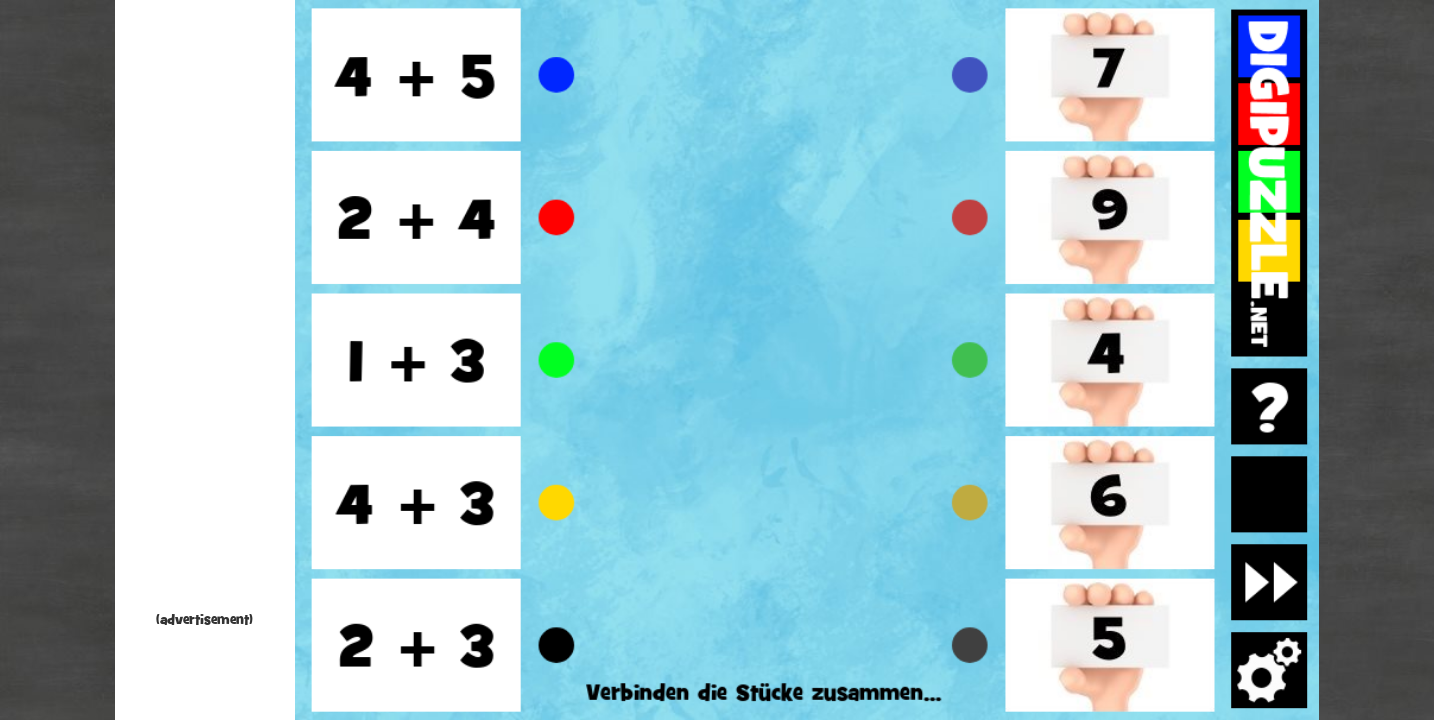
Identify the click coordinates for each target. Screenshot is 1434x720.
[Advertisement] (205, 310)
